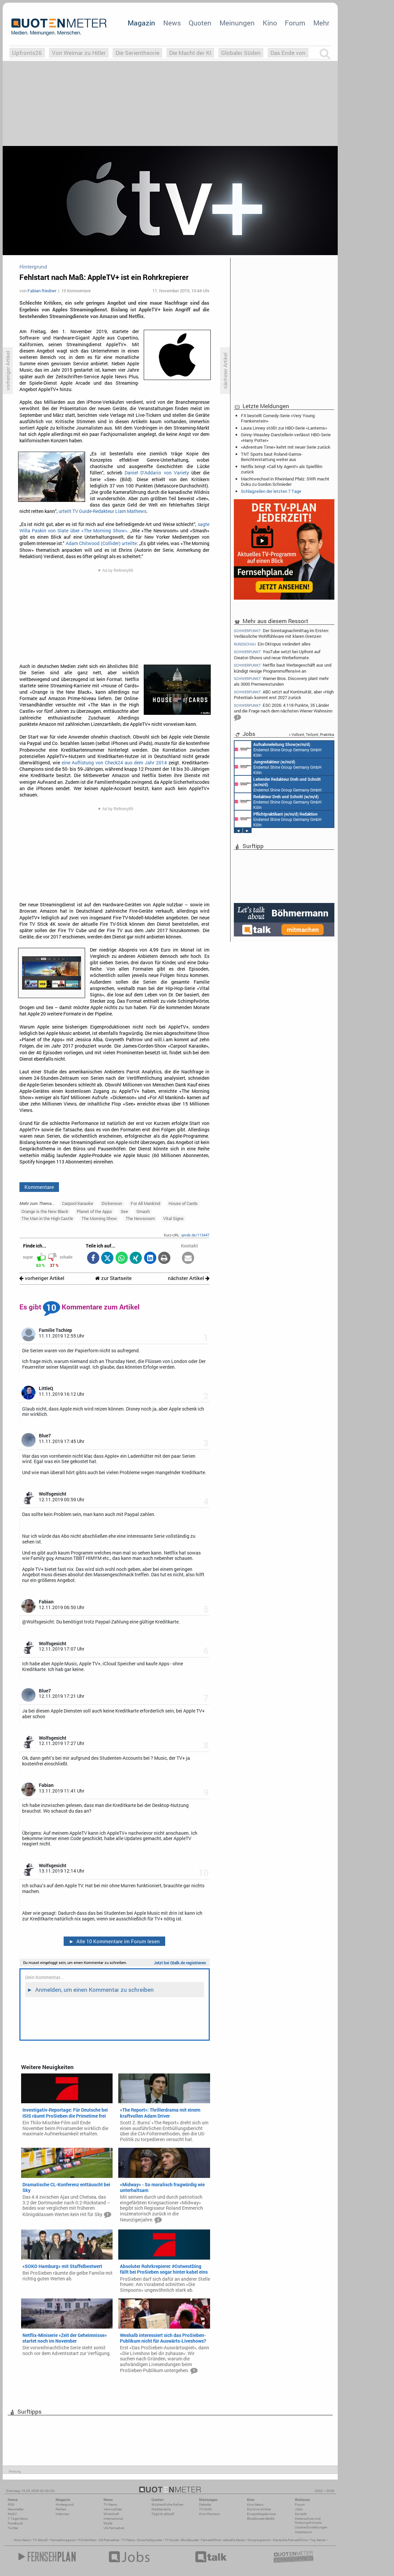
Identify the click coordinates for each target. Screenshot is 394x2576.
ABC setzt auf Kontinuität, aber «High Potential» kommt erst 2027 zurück (284, 694)
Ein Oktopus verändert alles (272, 644)
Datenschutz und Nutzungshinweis (308, 2520)
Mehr (321, 22)
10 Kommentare (75, 290)
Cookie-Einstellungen (311, 2527)
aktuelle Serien (234, 2540)
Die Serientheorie (137, 53)
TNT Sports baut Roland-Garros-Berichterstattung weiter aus (272, 456)
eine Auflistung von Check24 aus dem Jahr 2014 (114, 763)
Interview (62, 2514)
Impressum (303, 2532)
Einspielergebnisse (261, 2514)
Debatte (205, 2504)
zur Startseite (113, 1278)
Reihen (61, 2509)
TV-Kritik (205, 2509)
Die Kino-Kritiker (259, 2509)
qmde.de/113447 (195, 1234)
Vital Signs (173, 1218)
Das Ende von (288, 53)
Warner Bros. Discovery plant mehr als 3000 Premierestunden (281, 681)
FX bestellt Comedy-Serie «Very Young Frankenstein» (278, 418)
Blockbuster (190, 2540)
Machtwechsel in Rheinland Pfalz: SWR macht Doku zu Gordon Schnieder (285, 481)
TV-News (110, 2504)
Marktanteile (161, 2509)
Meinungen (237, 22)
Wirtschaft (111, 2514)
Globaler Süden (241, 53)
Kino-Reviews (209, 2514)
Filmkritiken (87, 2540)
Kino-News (255, 2504)
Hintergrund (65, 2504)
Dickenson (112, 1203)
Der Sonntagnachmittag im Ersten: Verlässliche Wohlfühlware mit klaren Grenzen (281, 633)
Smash (143, 1211)
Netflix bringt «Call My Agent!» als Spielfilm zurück (281, 469)
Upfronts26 (27, 53)
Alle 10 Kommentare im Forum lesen (114, 1941)
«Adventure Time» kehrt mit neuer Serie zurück (285, 447)
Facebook (15, 2523)
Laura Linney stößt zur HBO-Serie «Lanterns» (284, 428)
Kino (270, 22)
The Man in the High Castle (47, 1218)
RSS (11, 2504)
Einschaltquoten (149, 2540)
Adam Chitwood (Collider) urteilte (101, 543)
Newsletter (15, 2509)
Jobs (299, 2509)
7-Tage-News (18, 2518)
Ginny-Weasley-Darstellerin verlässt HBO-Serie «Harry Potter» (286, 437)
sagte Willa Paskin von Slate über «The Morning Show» (114, 527)
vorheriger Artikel (41, 1278)
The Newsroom (140, 1218)
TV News (128, 2540)
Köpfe (108, 2523)
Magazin (141, 22)
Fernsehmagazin (63, 2540)
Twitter (13, 2528)
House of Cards (183, 1203)
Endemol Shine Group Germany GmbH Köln (278, 749)
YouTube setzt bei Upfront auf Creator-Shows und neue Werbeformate (277, 654)
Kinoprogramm (259, 2540)
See (124, 1211)
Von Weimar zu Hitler (79, 53)
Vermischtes (113, 2509)
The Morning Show (99, 1218)
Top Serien (318, 2540)
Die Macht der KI (190, 53)
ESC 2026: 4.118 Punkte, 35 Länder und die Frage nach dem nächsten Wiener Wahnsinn (283, 711)
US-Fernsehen (114, 2528)
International (113, 2518)
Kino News (22, 2540)
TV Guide (172, 2540)
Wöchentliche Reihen (167, 2504)
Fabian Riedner (41, 290)
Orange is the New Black (44, 1211)
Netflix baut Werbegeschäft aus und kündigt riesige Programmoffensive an (282, 667)
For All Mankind (145, 1203)
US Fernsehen (109, 2540)
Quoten (200, 22)
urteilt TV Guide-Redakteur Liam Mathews (102, 511)
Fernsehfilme (211, 2540)
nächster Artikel (188, 1278)
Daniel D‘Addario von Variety (157, 473)
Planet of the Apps (94, 1211)
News (172, 22)
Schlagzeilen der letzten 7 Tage (271, 491)
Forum (295, 22)
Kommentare (39, 1187)
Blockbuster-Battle (260, 2518)
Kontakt (301, 2514)
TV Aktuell (40, 2540)
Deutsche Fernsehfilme (290, 2540)
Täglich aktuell (162, 2514)
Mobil (12, 2514)
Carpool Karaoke (77, 1203)
